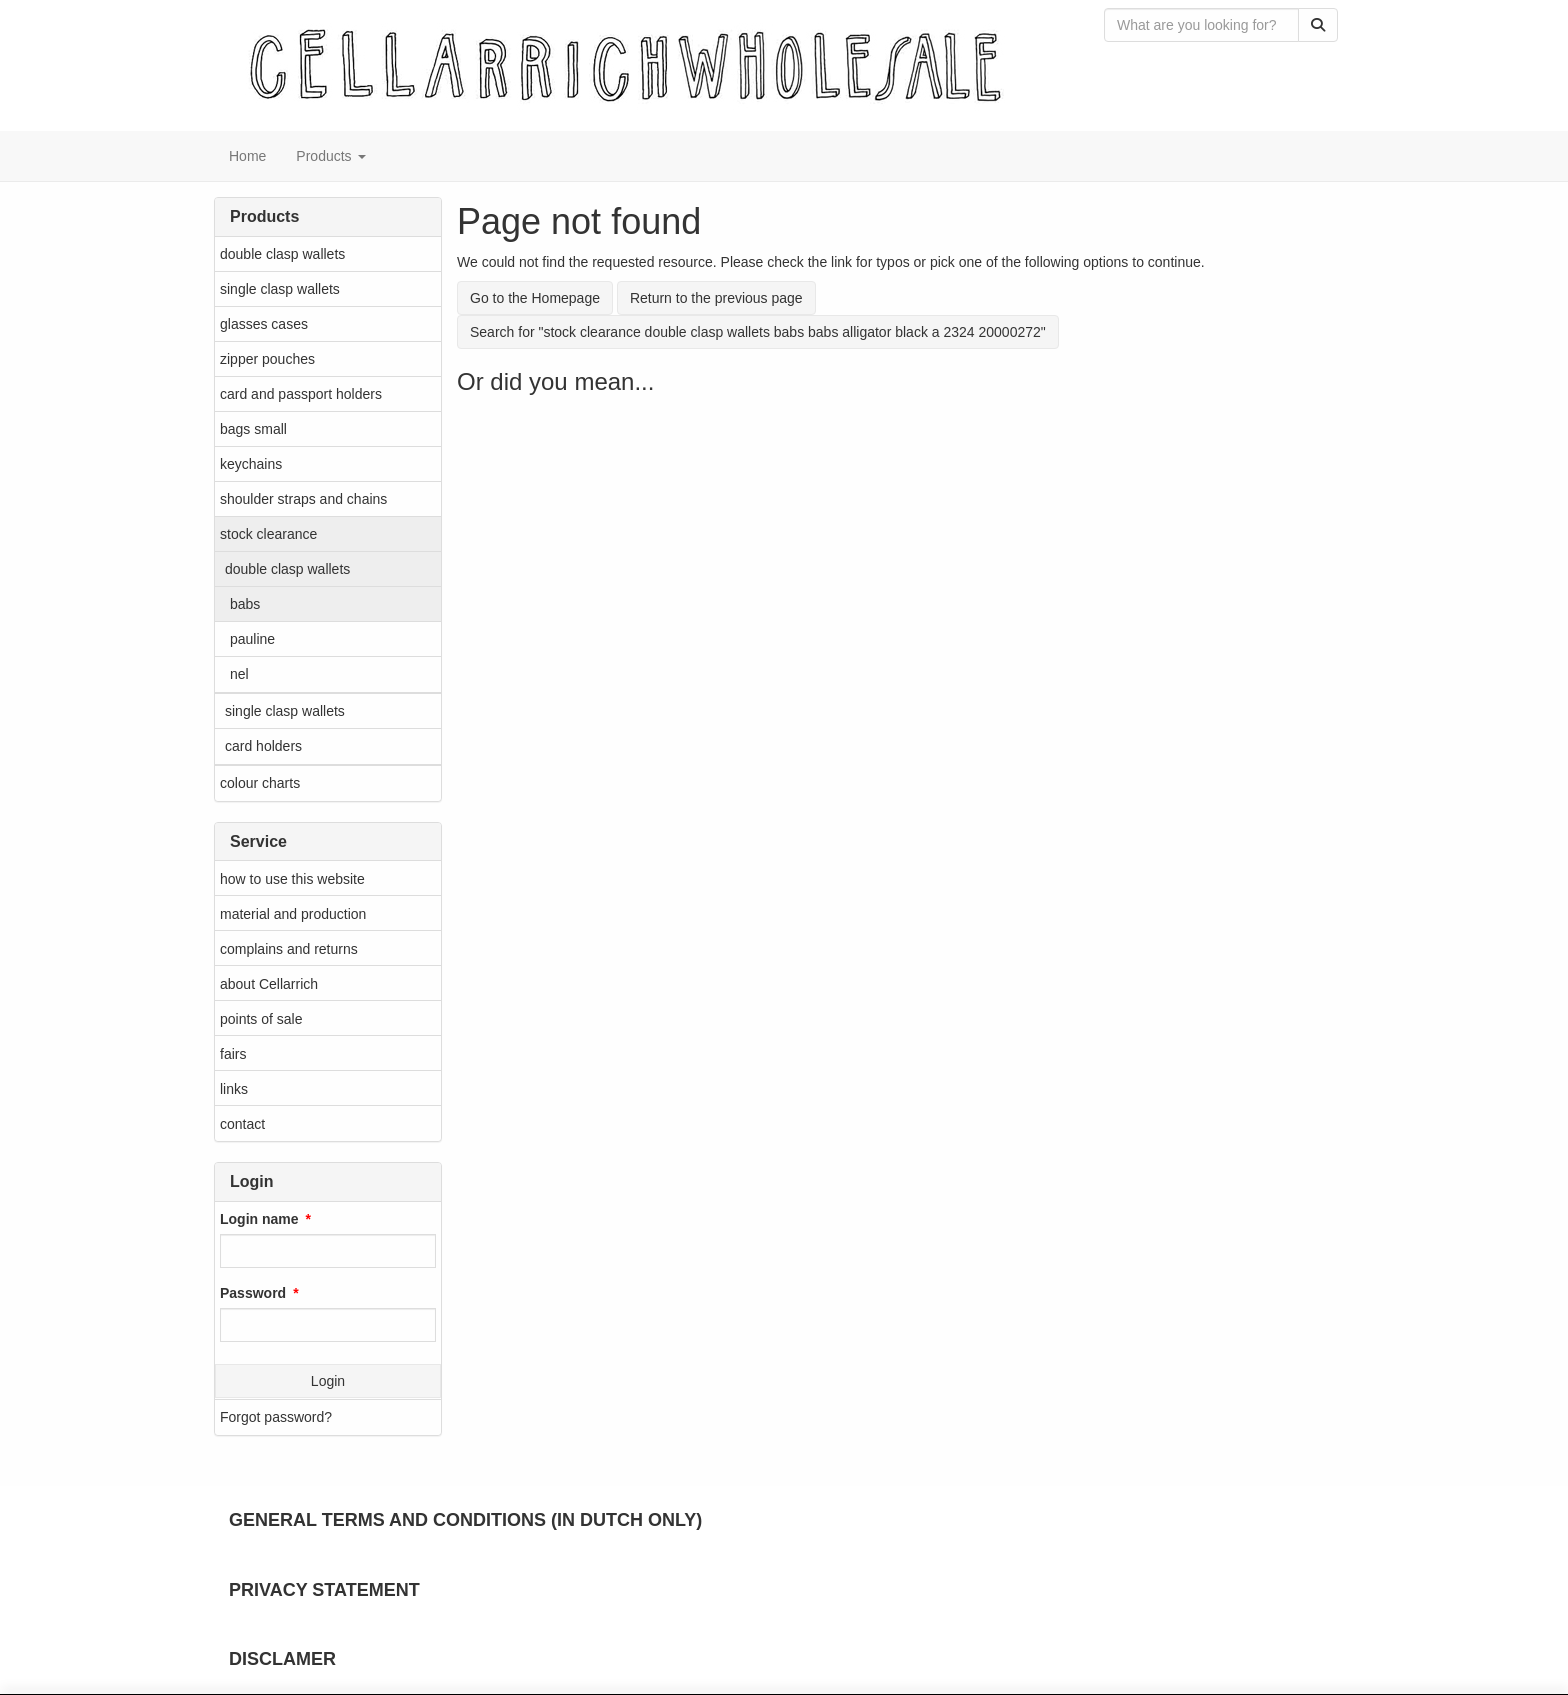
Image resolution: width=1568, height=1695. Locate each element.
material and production (293, 914)
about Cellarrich (269, 984)
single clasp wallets (280, 289)
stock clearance (268, 534)
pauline (252, 639)
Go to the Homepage (535, 298)
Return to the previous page (716, 298)
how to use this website (292, 879)
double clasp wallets (282, 254)
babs (245, 604)
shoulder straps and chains (303, 499)
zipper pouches (267, 359)
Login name (259, 1219)
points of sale (261, 1019)
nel (239, 674)
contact (242, 1124)
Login (328, 1381)
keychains (251, 464)
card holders (263, 746)
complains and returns (289, 949)
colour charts (260, 783)
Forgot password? (276, 1417)
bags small (253, 429)
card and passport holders (301, 394)
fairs (233, 1054)
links (234, 1089)
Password (253, 1293)
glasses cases (264, 324)
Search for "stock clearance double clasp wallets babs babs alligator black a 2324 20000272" (758, 332)
